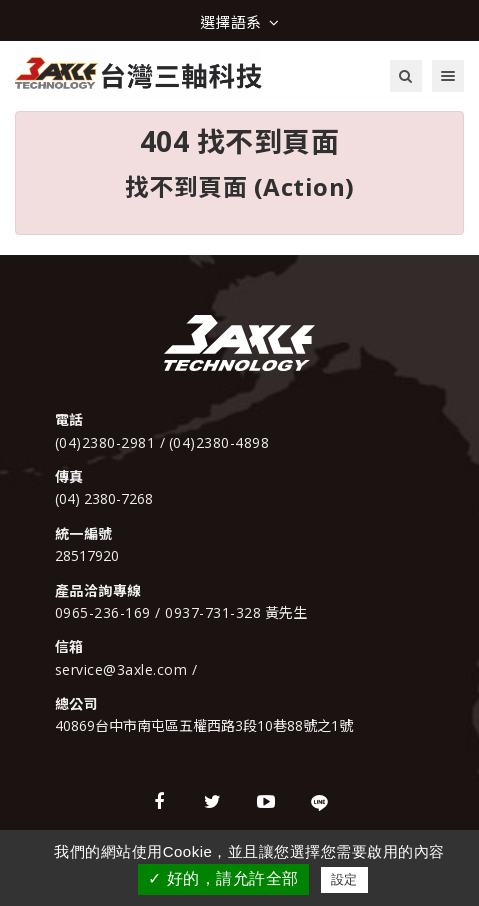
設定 (344, 879)
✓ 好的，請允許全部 (223, 878)
